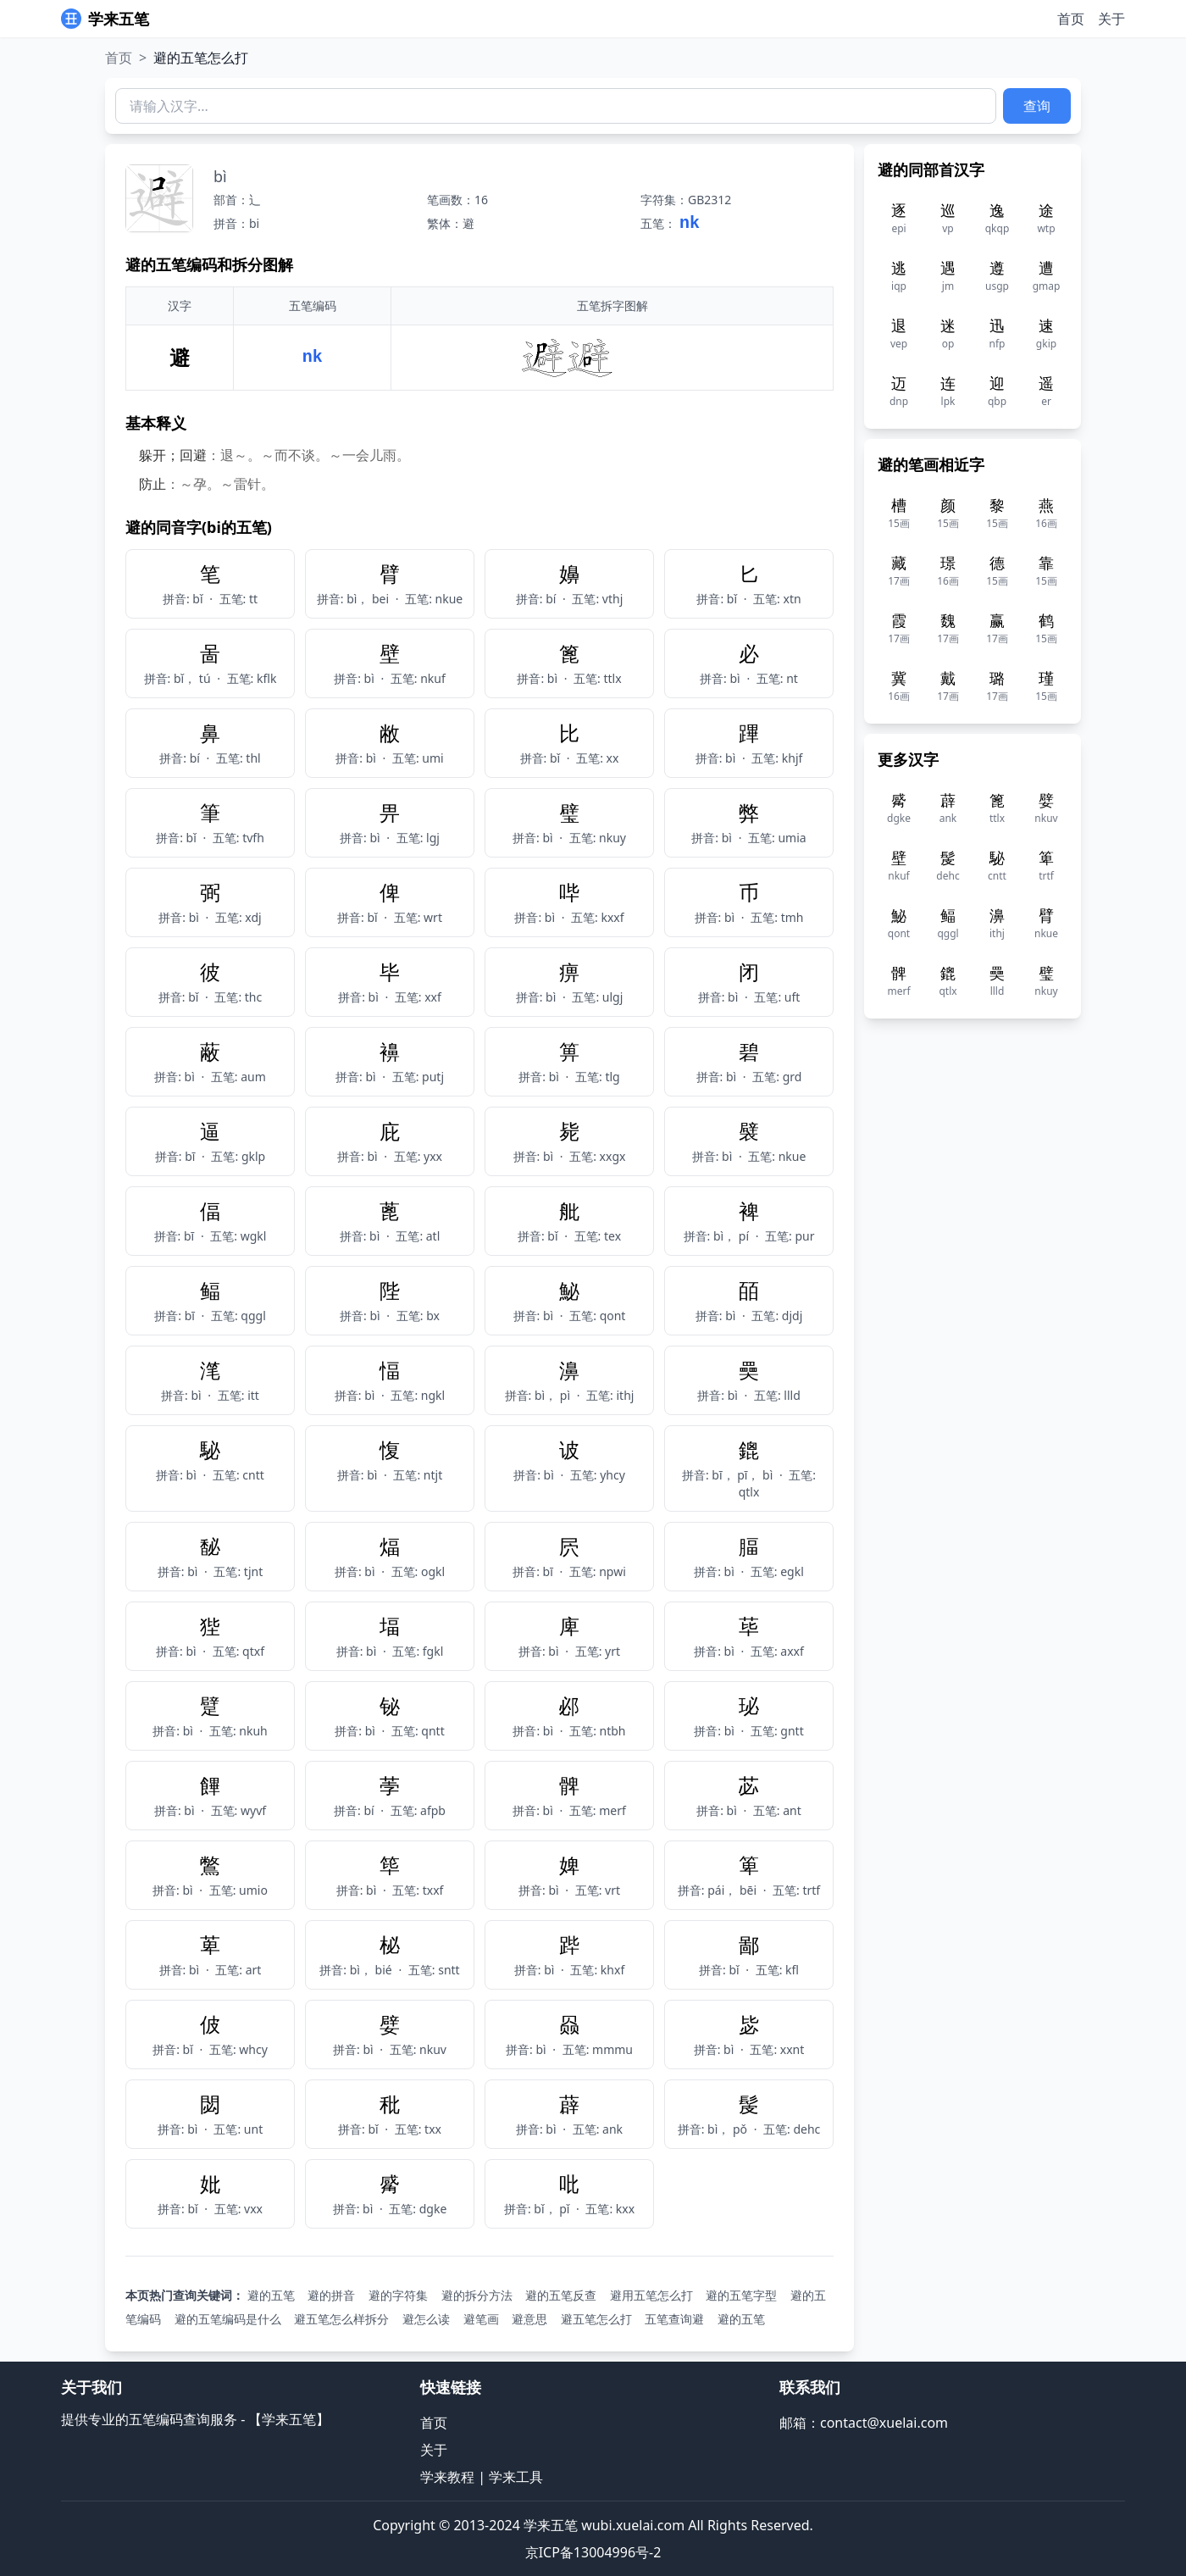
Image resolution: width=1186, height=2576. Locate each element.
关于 (1111, 18)
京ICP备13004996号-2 (593, 2552)
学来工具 (516, 2477)
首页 (1070, 18)
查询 (1036, 106)
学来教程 (447, 2477)
